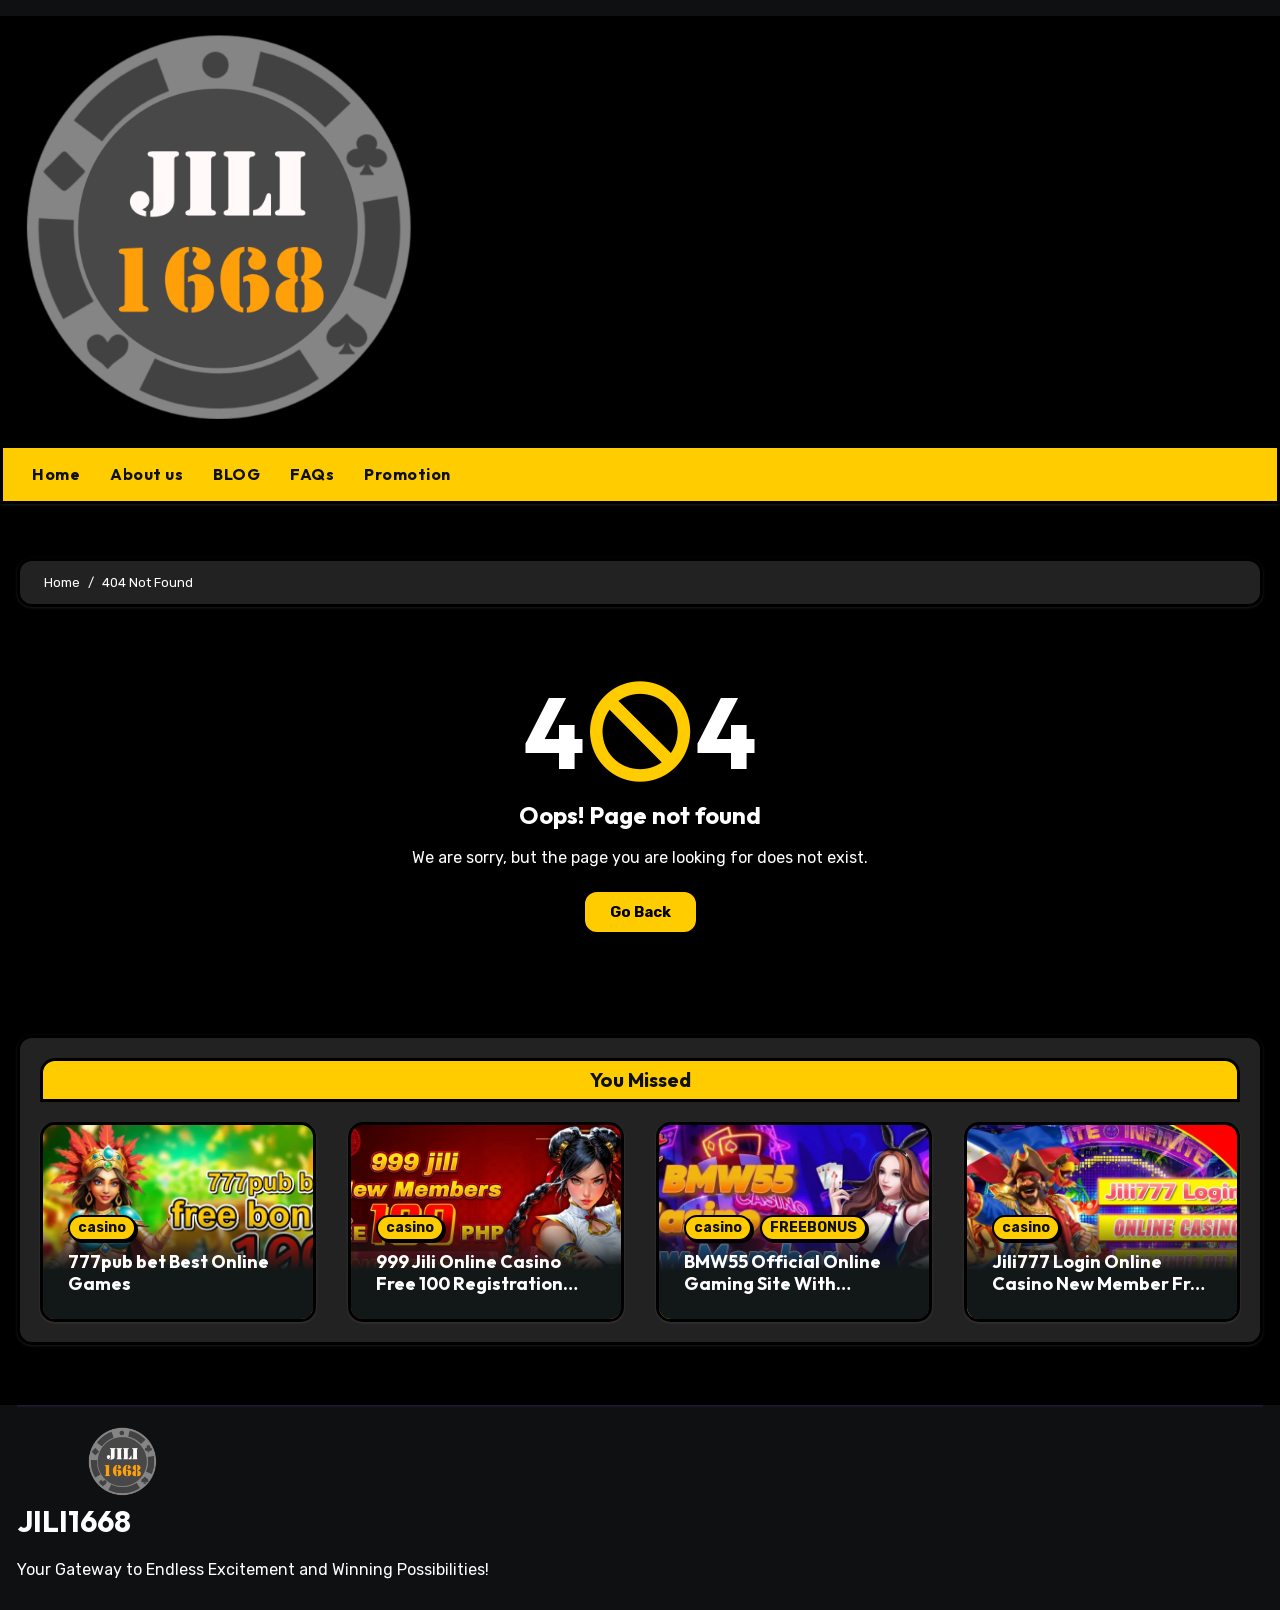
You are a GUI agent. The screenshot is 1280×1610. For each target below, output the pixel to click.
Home (56, 474)
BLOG (236, 474)
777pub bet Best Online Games (168, 1272)
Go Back (640, 912)
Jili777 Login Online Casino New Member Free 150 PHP (1102, 1283)
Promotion (407, 474)
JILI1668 (74, 1521)
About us (146, 474)
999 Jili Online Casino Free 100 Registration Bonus (469, 1283)
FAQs (312, 474)
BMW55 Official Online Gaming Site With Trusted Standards (782, 1283)
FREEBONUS (813, 1227)
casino (102, 1227)
